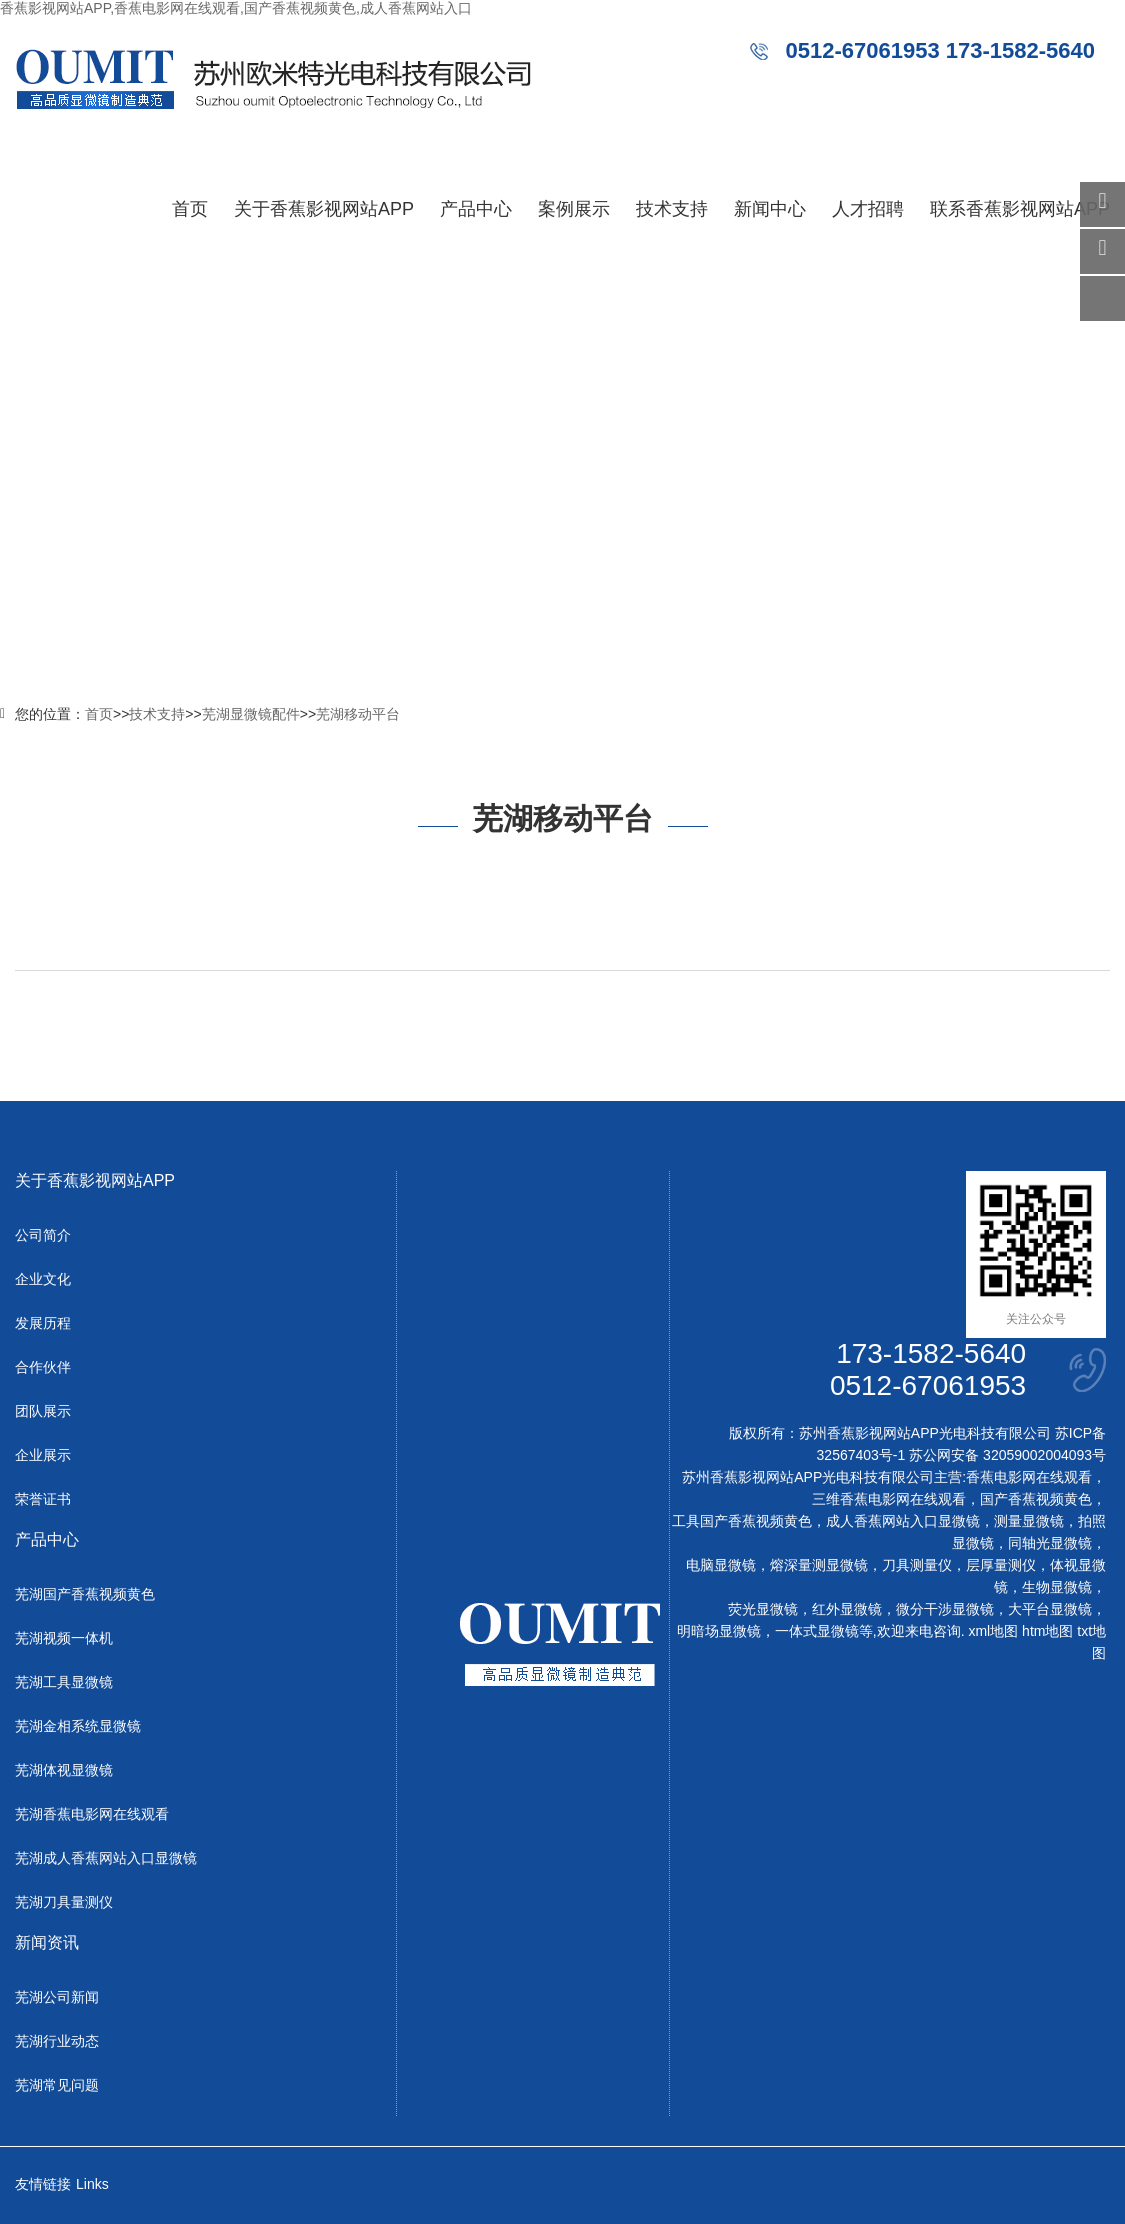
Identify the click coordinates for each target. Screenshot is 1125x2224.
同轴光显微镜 (1050, 1543)
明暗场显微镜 (719, 1631)
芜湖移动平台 (358, 714)
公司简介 (43, 1235)
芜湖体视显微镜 (64, 1770)
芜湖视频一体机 (64, 1638)
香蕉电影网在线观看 (1029, 1477)
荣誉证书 (43, 1499)
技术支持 (672, 209)
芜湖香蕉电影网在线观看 (92, 1814)
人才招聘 (868, 209)
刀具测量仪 (917, 1565)
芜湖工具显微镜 (64, 1682)
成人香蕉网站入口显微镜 (903, 1521)
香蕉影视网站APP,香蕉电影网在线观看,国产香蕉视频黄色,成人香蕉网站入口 (236, 8)
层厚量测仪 (1001, 1565)
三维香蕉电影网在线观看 (889, 1499)
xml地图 (993, 1631)
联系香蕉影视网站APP (1020, 209)
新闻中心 (770, 209)
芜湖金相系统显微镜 (78, 1726)
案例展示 (574, 209)
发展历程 (43, 1323)
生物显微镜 (1057, 1587)
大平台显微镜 (1050, 1609)
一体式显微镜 (817, 1631)
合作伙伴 (43, 1367)
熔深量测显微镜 (819, 1565)
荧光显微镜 (763, 1609)
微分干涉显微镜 (945, 1609)
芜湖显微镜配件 (251, 714)
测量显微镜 (1029, 1521)
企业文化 (43, 1279)
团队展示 (43, 1411)
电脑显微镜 (721, 1565)
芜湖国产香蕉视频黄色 (85, 1594)
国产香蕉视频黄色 (1036, 1499)
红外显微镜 (847, 1609)
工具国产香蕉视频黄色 (742, 1521)
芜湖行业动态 (57, 2041)
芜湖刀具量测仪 (64, 1902)
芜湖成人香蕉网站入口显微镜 (106, 1858)
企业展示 (43, 1455)
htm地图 (1047, 1631)
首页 (190, 209)
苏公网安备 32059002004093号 (1005, 1455)
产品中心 (476, 209)
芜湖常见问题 (57, 2085)
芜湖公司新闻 (57, 1997)
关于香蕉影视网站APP (324, 209)
